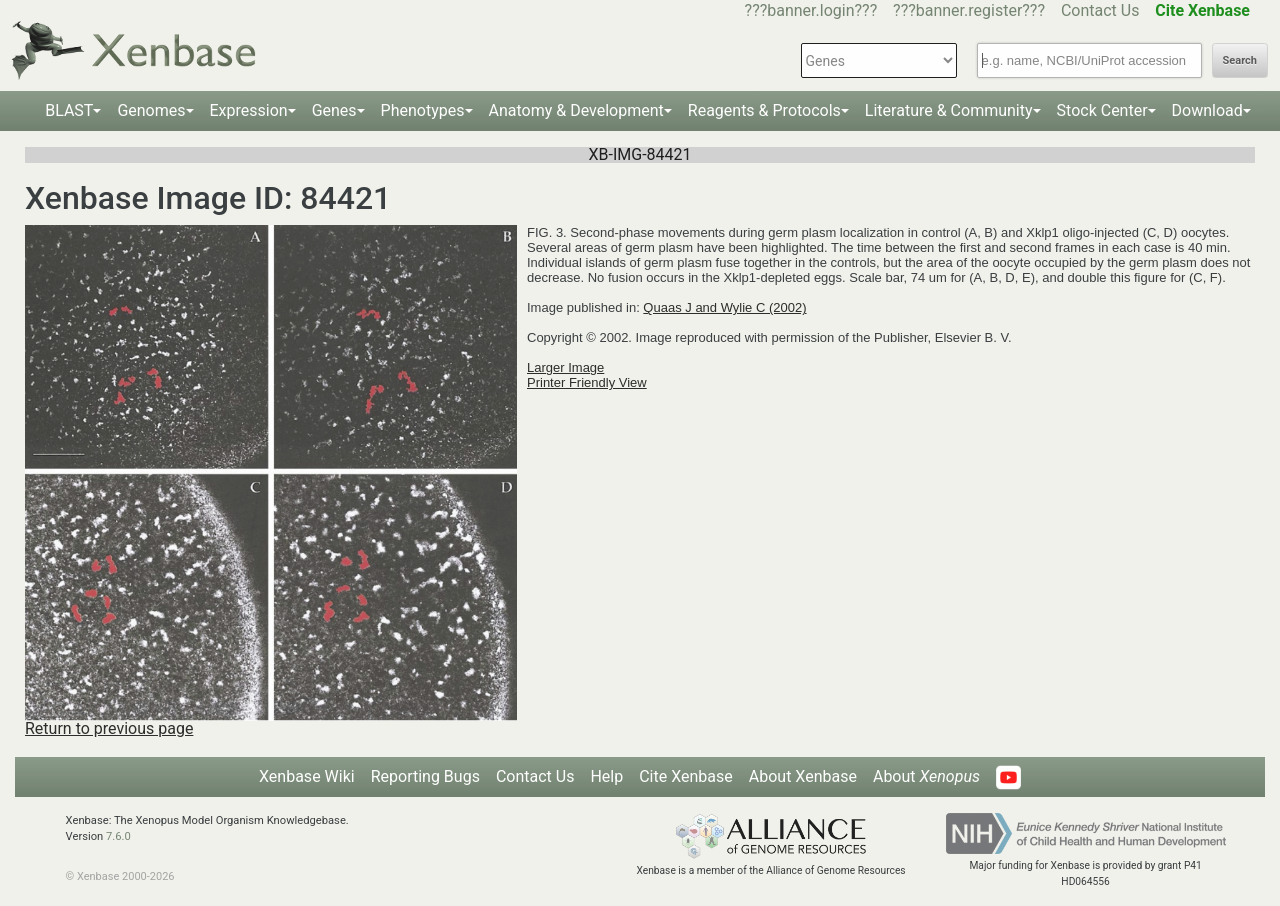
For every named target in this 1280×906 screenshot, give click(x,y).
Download (1207, 110)
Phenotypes (423, 110)
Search (1240, 60)
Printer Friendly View (587, 382)
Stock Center (1102, 110)
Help (606, 776)
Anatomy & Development (576, 110)
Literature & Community (949, 110)
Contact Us (1100, 10)
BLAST (69, 110)
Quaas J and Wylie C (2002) (724, 307)
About (926, 776)
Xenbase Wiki (307, 776)
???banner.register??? (969, 10)
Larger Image (565, 367)
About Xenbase (803, 776)
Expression (249, 110)
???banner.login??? (811, 10)
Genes (334, 110)
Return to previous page (109, 728)
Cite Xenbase (686, 776)
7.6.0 (118, 836)
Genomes (151, 110)
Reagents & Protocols (764, 110)
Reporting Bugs (425, 776)
